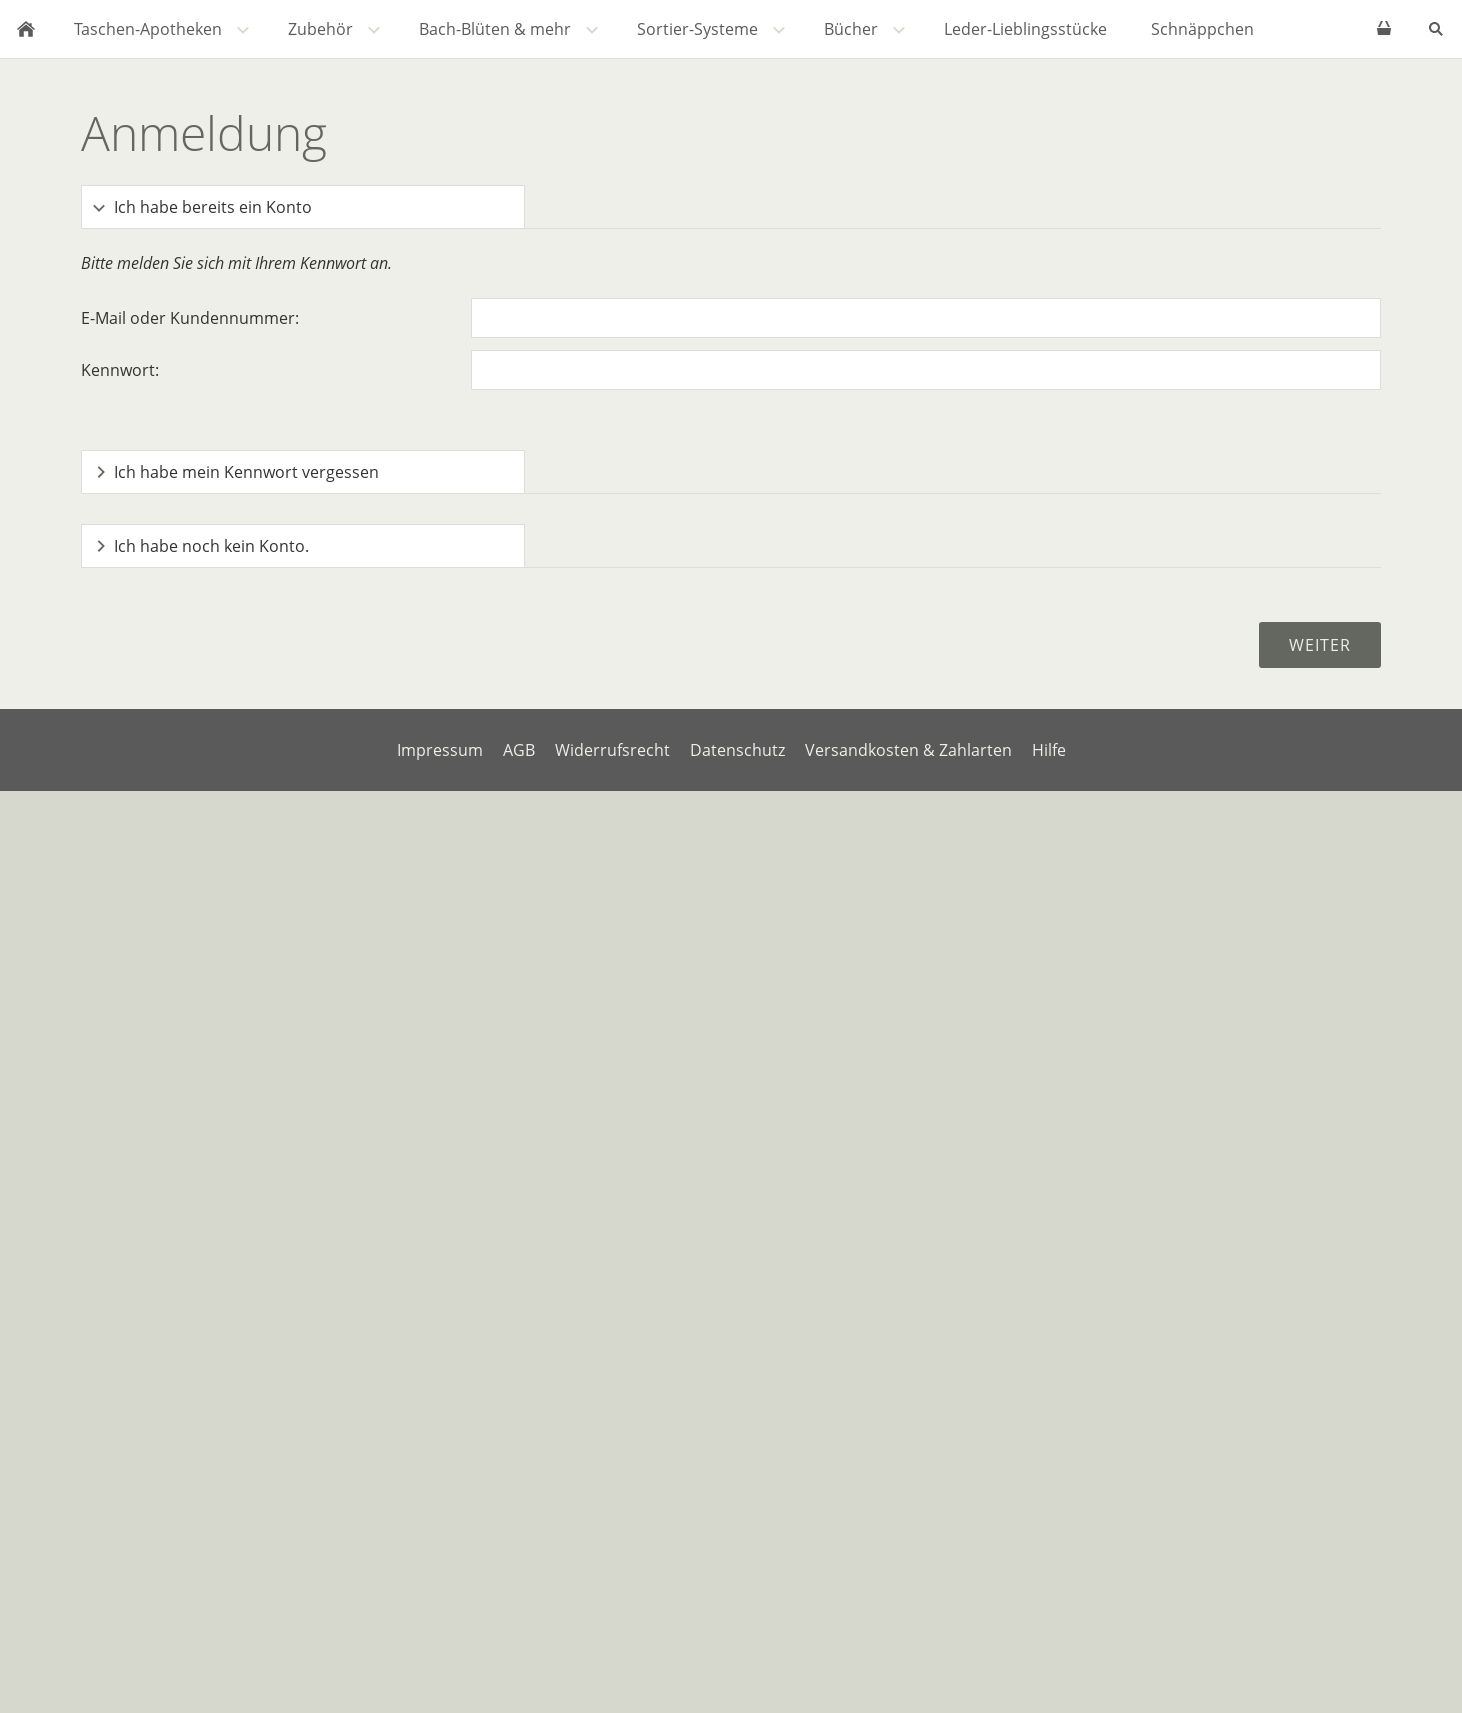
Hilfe (1049, 750)
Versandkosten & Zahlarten (908, 750)
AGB (519, 750)
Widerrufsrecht (612, 750)
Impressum (440, 750)
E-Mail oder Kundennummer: (190, 318)
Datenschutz (737, 750)
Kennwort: (120, 370)
